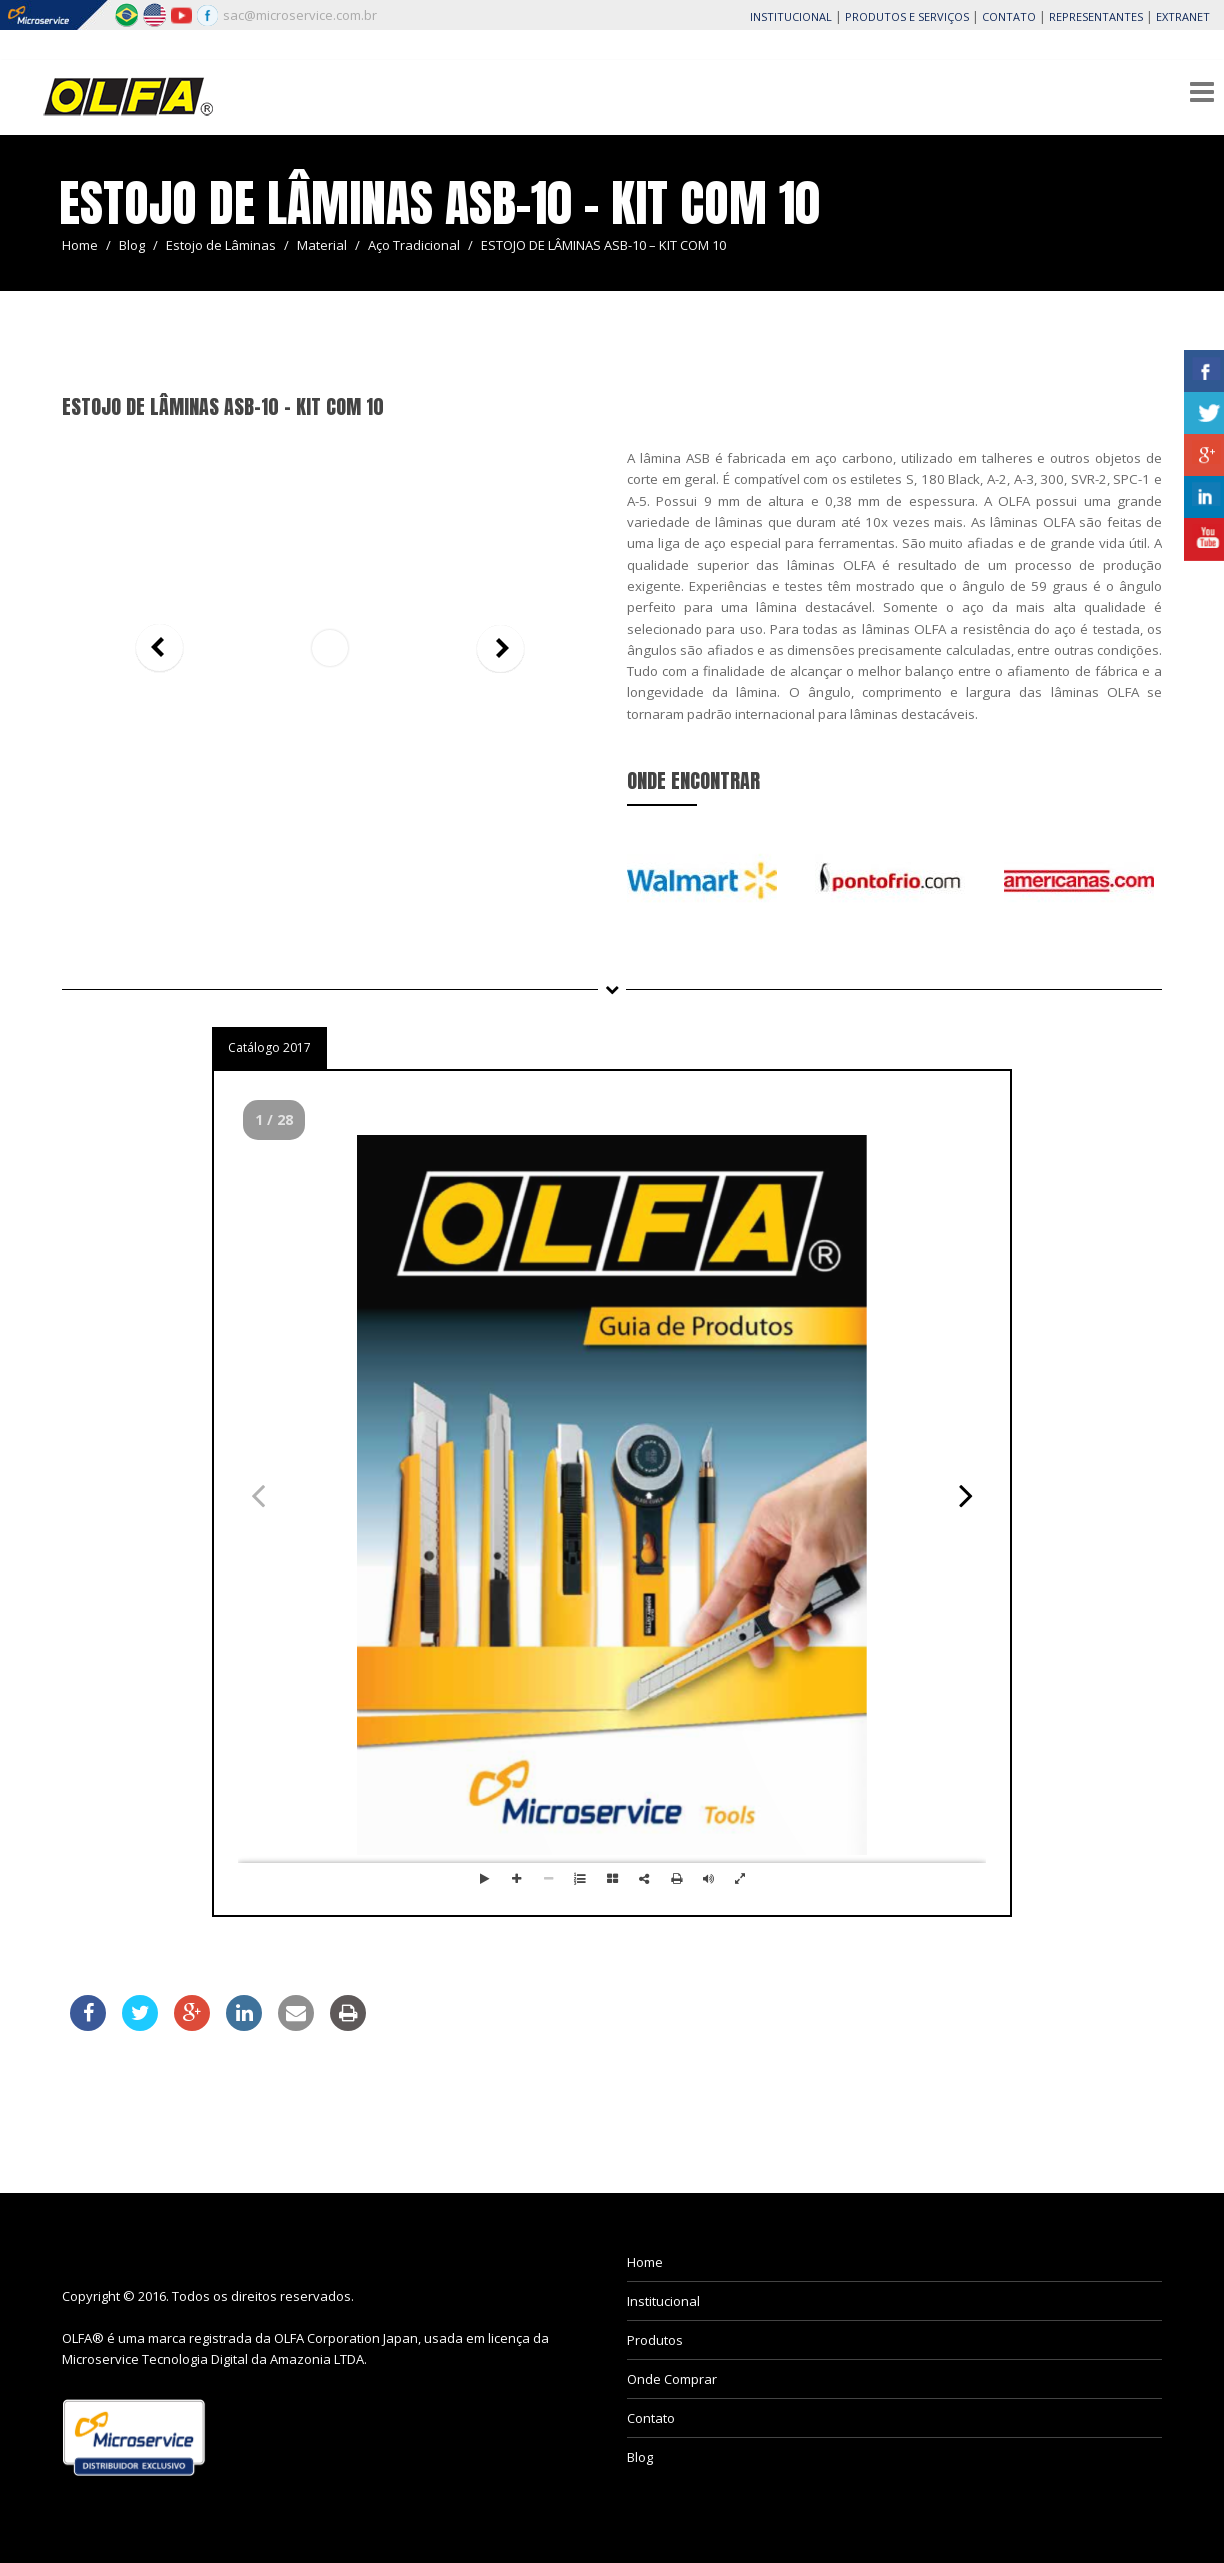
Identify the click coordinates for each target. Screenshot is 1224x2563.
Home (80, 245)
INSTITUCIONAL (791, 16)
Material (322, 245)
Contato (651, 2418)
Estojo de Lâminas (221, 245)
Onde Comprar (672, 2379)
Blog (132, 245)
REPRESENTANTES (1096, 16)
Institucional (663, 2301)
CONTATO (1009, 16)
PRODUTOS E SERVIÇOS (907, 16)
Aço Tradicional (414, 245)
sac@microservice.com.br (300, 15)
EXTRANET (1183, 16)
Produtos (655, 2340)
